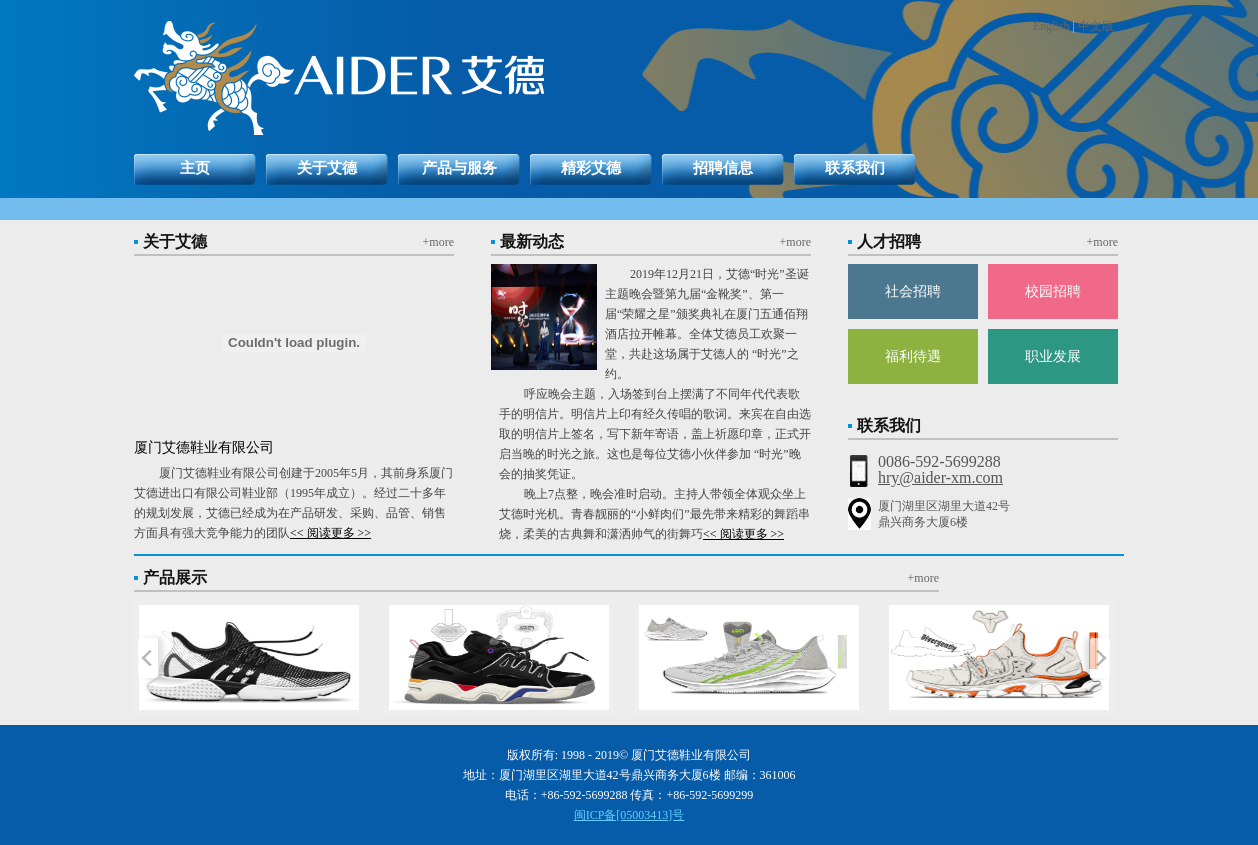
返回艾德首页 (441, 77)
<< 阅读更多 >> (330, 533)
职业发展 (1053, 356)
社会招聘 (913, 291)
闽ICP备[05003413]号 (629, 815)
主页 (195, 168)
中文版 (1096, 26)
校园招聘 (1053, 291)
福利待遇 (913, 356)
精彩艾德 (591, 168)
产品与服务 (459, 168)
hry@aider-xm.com (940, 477)
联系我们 (855, 168)
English (1051, 26)
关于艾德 (327, 168)
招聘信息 (723, 168)
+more (438, 242)
